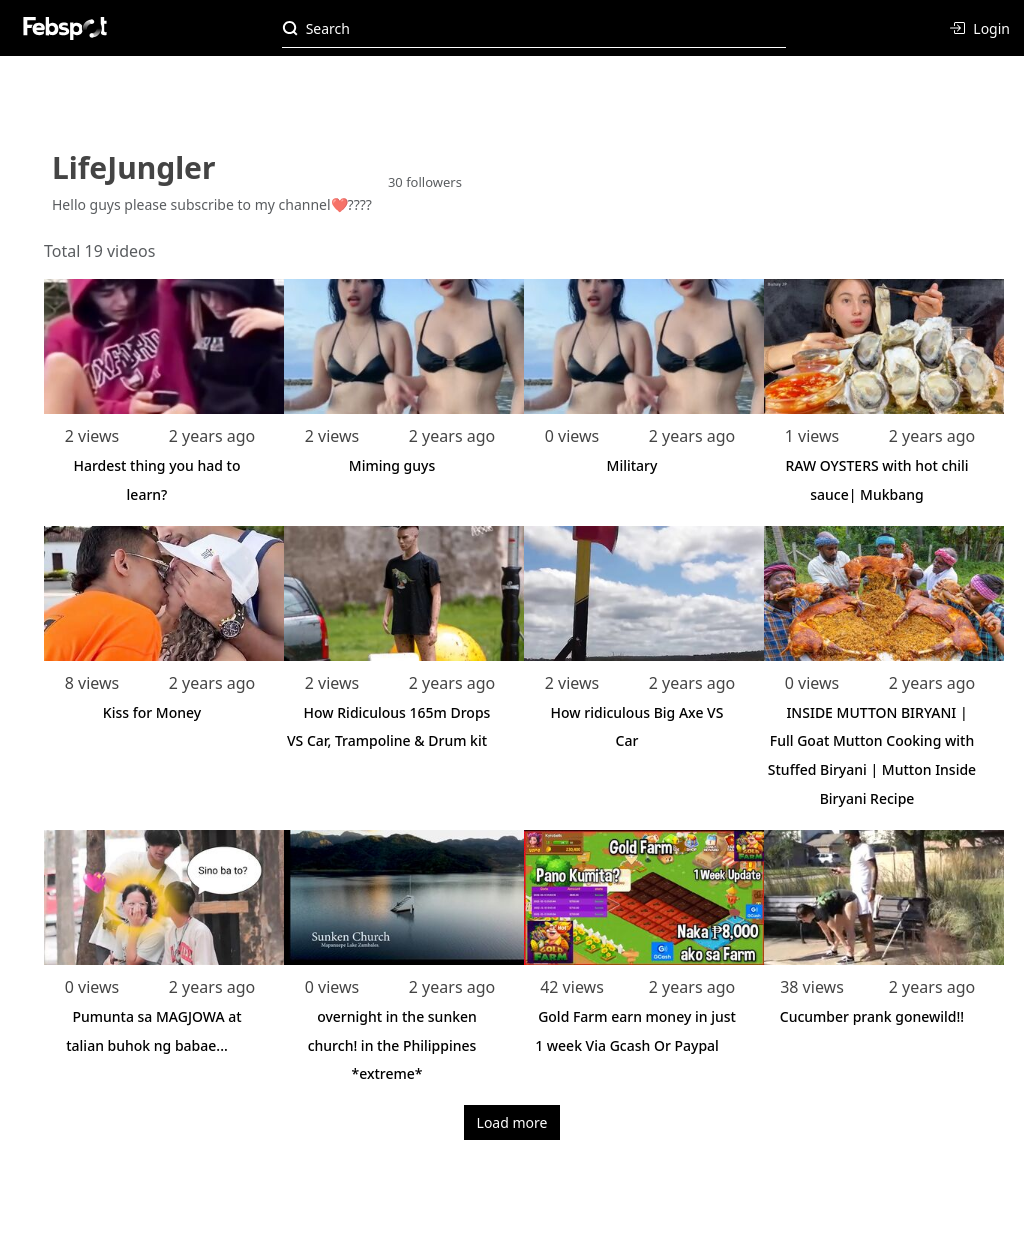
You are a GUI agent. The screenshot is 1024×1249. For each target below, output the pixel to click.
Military (632, 465)
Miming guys (392, 465)
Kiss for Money (152, 712)
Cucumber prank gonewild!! (872, 1016)
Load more (512, 1122)
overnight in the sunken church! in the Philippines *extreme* (392, 1045)
